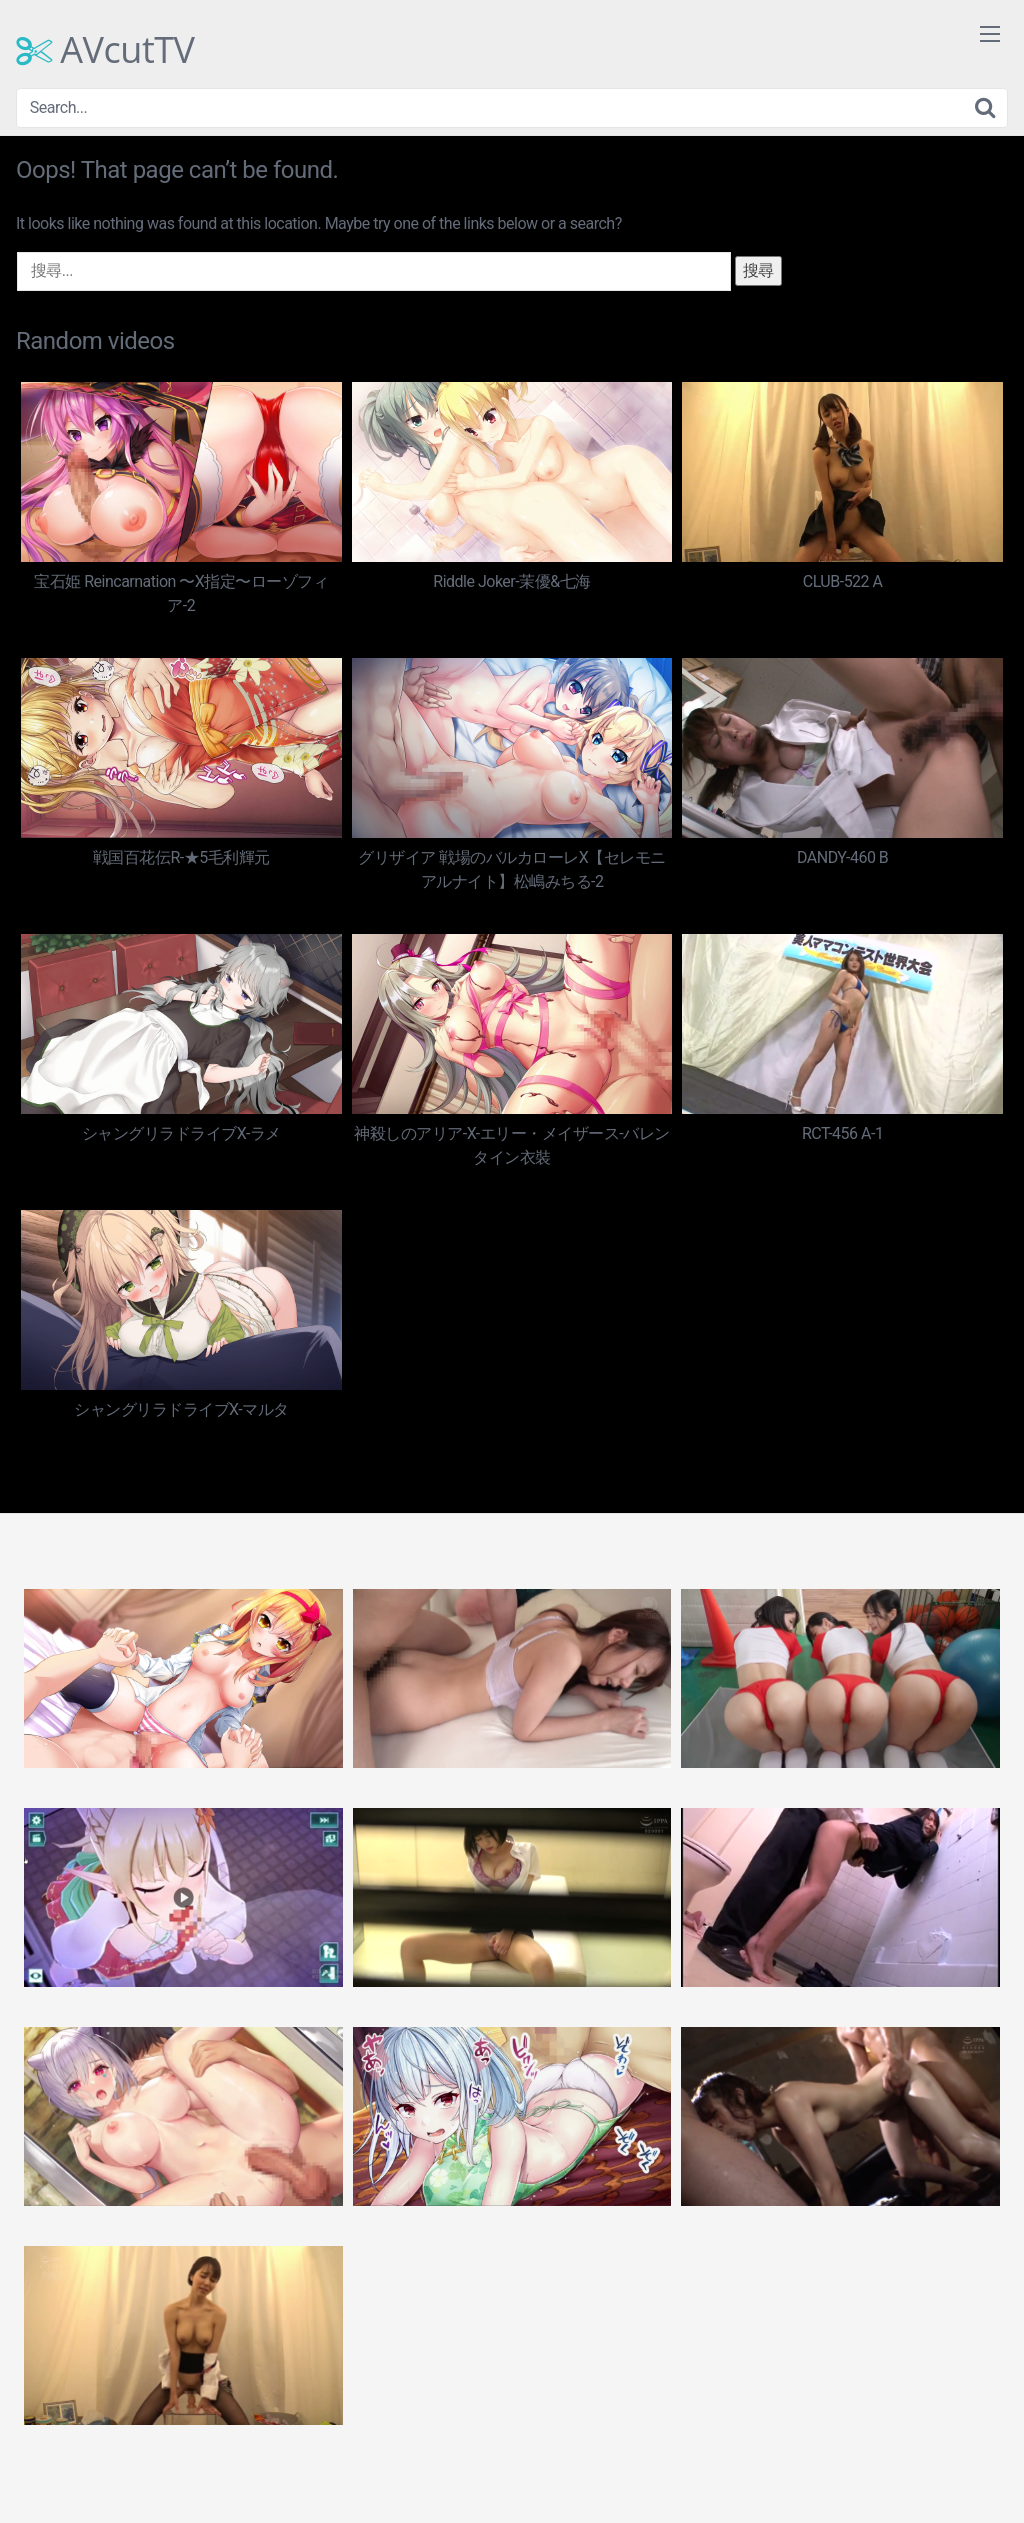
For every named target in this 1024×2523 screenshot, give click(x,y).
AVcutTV (105, 50)
